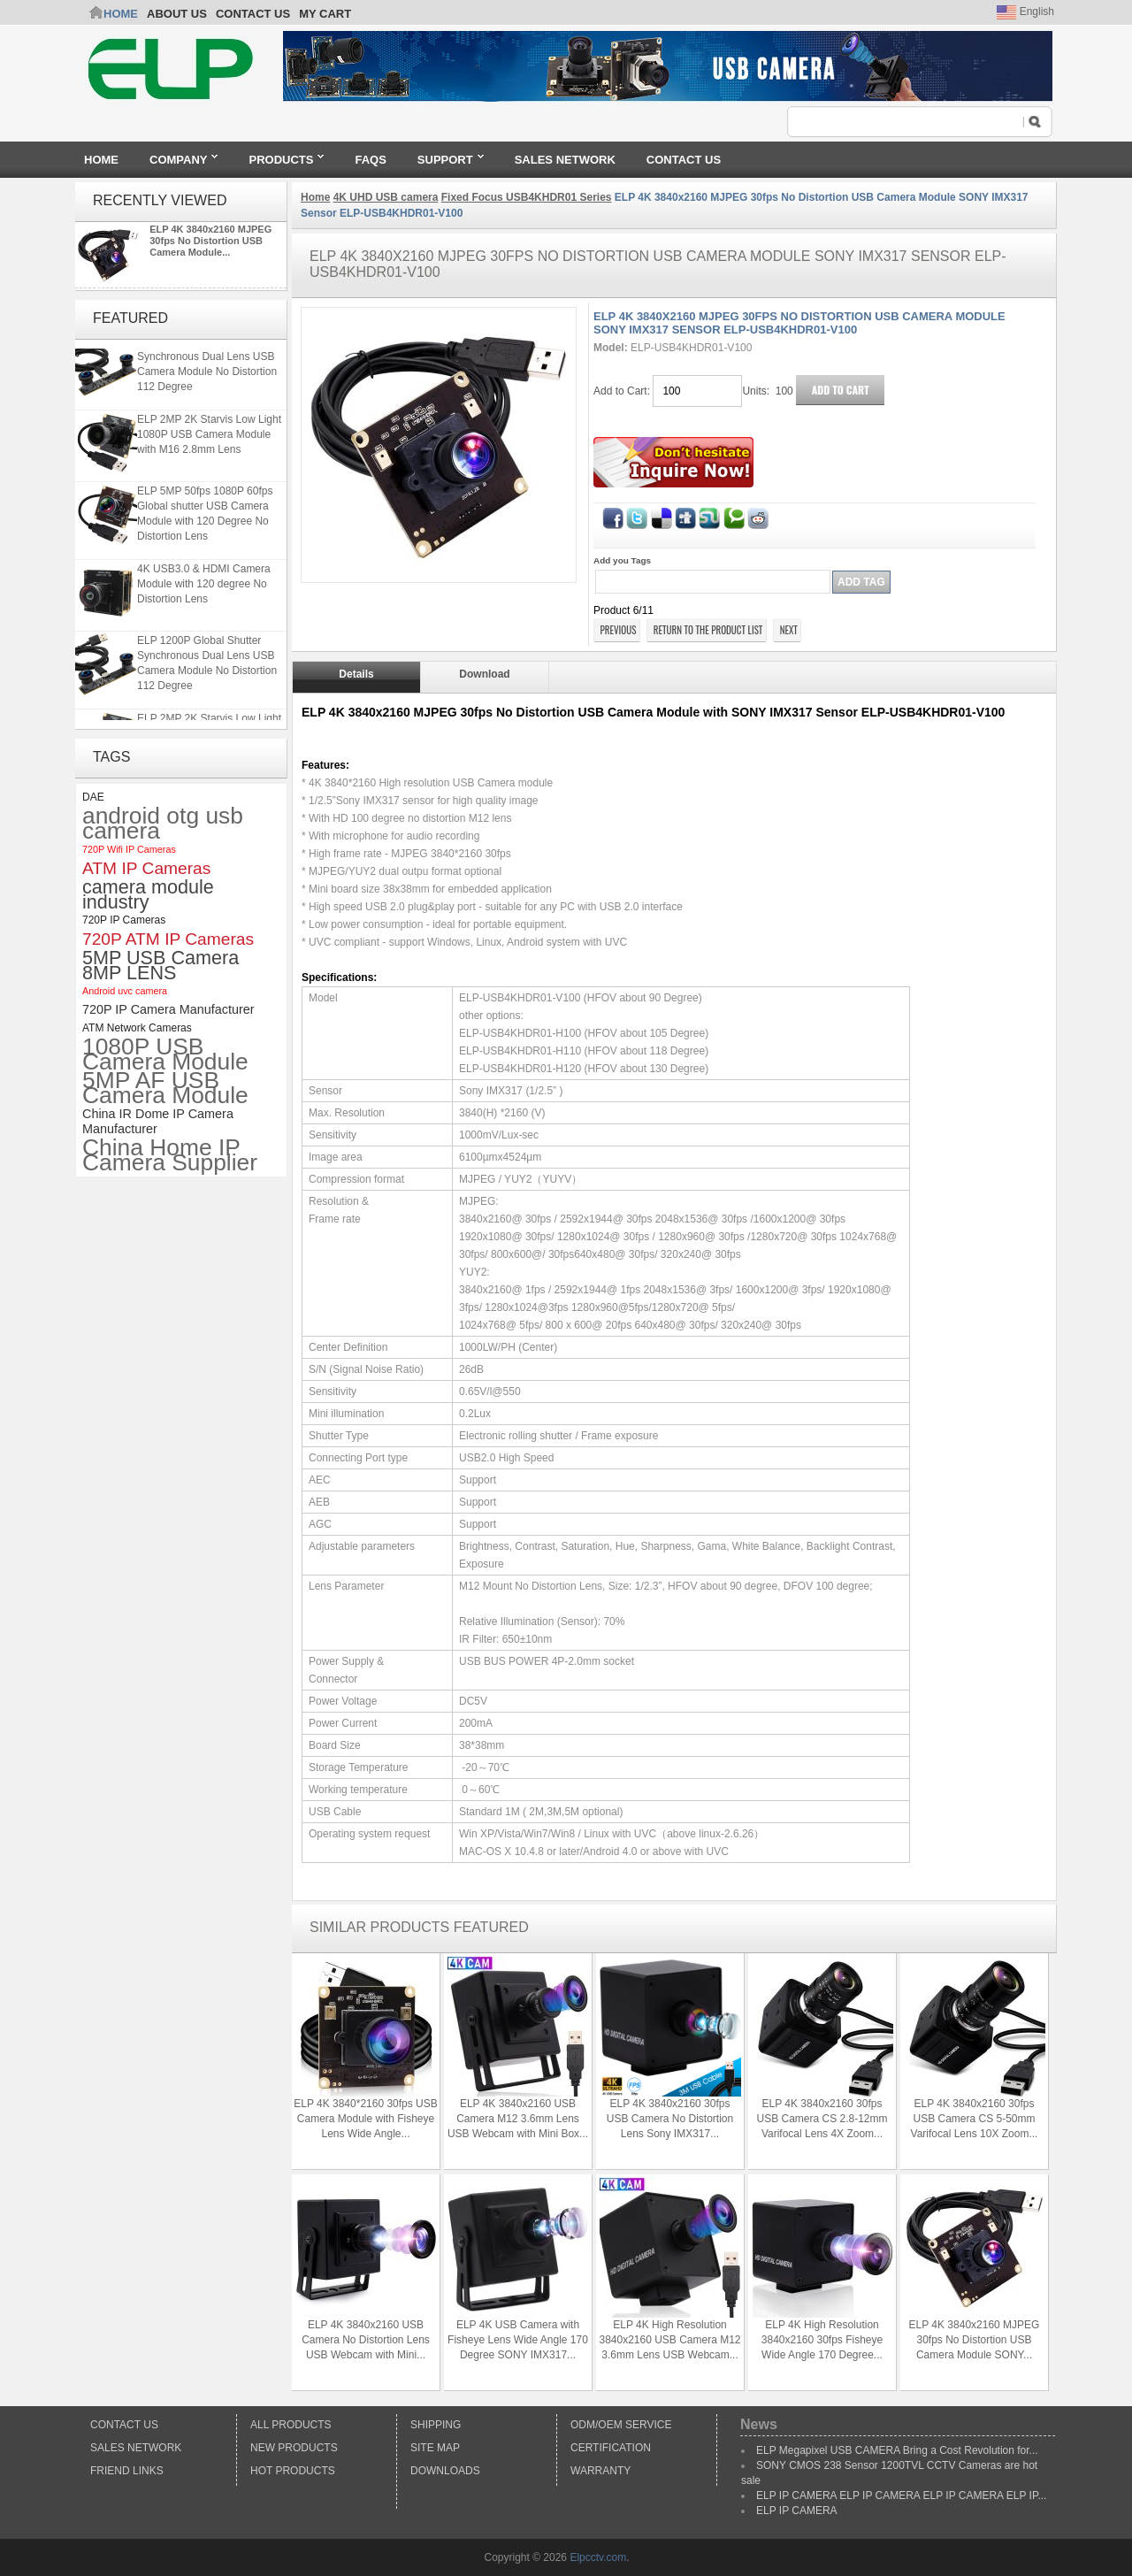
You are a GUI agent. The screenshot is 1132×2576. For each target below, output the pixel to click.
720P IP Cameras (123, 920)
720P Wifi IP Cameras (129, 849)
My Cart (325, 13)
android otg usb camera (162, 824)
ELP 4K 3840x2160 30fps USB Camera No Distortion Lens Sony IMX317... (670, 2118)
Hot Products (292, 2471)
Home (120, 13)
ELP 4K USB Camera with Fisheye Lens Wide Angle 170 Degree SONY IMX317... (517, 2340)
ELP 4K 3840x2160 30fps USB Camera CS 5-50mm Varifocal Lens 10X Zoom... (974, 2118)
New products (294, 2448)
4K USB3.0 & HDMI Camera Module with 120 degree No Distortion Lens (204, 589)
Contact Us (124, 2425)
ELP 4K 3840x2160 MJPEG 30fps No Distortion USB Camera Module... (210, 240)
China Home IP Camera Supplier (169, 1155)
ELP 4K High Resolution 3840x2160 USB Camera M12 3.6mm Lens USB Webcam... (669, 2340)
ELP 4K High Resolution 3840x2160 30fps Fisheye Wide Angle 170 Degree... (822, 2340)
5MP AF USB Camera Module (165, 1088)
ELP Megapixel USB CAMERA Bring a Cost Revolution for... (897, 2450)
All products (291, 2425)
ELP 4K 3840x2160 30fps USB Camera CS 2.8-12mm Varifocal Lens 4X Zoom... (821, 2118)
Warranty (600, 2471)
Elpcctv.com (598, 2557)
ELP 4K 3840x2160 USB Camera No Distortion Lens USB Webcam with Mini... (366, 2340)
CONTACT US (253, 13)
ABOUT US (177, 13)
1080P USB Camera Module (165, 1054)
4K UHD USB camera (386, 197)
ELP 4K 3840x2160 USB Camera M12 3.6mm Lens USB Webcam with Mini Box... (517, 2118)
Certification (610, 2448)
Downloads (445, 2471)
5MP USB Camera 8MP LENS (160, 965)
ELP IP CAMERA (797, 2510)
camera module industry (148, 894)
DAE (93, 797)
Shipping (435, 2425)
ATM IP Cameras (146, 868)
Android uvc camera (124, 990)
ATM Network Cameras (137, 1028)
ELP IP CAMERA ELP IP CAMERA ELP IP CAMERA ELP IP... (901, 2495)
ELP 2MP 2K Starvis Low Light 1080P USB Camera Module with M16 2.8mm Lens (209, 439)
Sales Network (135, 2448)
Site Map (435, 2448)
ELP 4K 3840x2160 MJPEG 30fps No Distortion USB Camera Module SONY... (974, 2340)
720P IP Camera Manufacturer (168, 1009)
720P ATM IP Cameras (168, 939)
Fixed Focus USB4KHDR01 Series (526, 197)
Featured (130, 318)
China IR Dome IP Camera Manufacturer (157, 1121)
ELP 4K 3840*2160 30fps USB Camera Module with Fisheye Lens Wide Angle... (366, 2118)
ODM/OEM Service (620, 2425)
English (1025, 11)
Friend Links (127, 2471)
